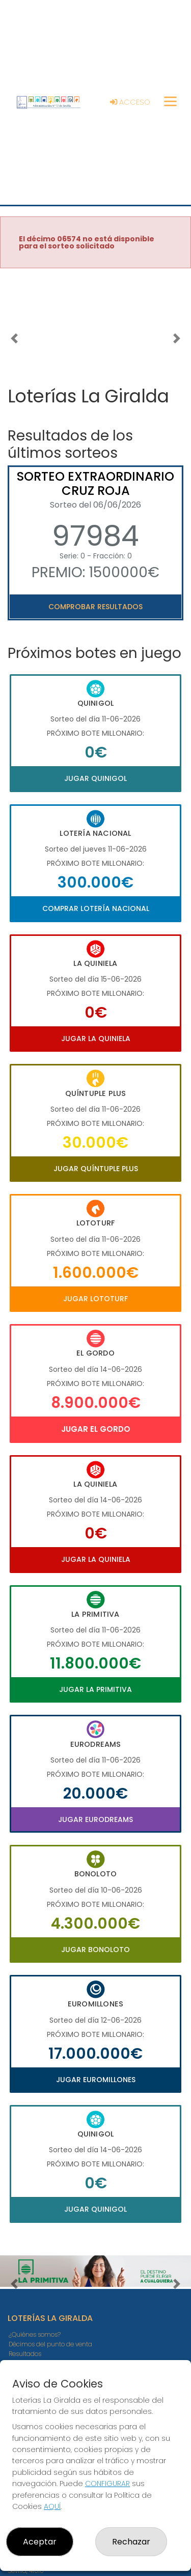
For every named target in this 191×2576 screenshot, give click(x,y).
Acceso (130, 102)
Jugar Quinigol (95, 778)
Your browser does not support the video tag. (95, 324)
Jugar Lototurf (95, 1299)
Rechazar (131, 2542)
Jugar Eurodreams (95, 1819)
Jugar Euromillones (95, 2080)
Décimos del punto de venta (50, 2344)
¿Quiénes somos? (35, 2334)
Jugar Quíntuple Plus (95, 1169)
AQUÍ (52, 2506)
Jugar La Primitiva (95, 1689)
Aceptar (40, 2542)
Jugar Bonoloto (95, 1949)
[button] (14, 338)
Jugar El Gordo (95, 1429)
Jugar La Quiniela (95, 1038)
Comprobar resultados (95, 607)
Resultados (25, 2353)
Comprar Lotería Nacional (95, 908)
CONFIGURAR (107, 2483)
